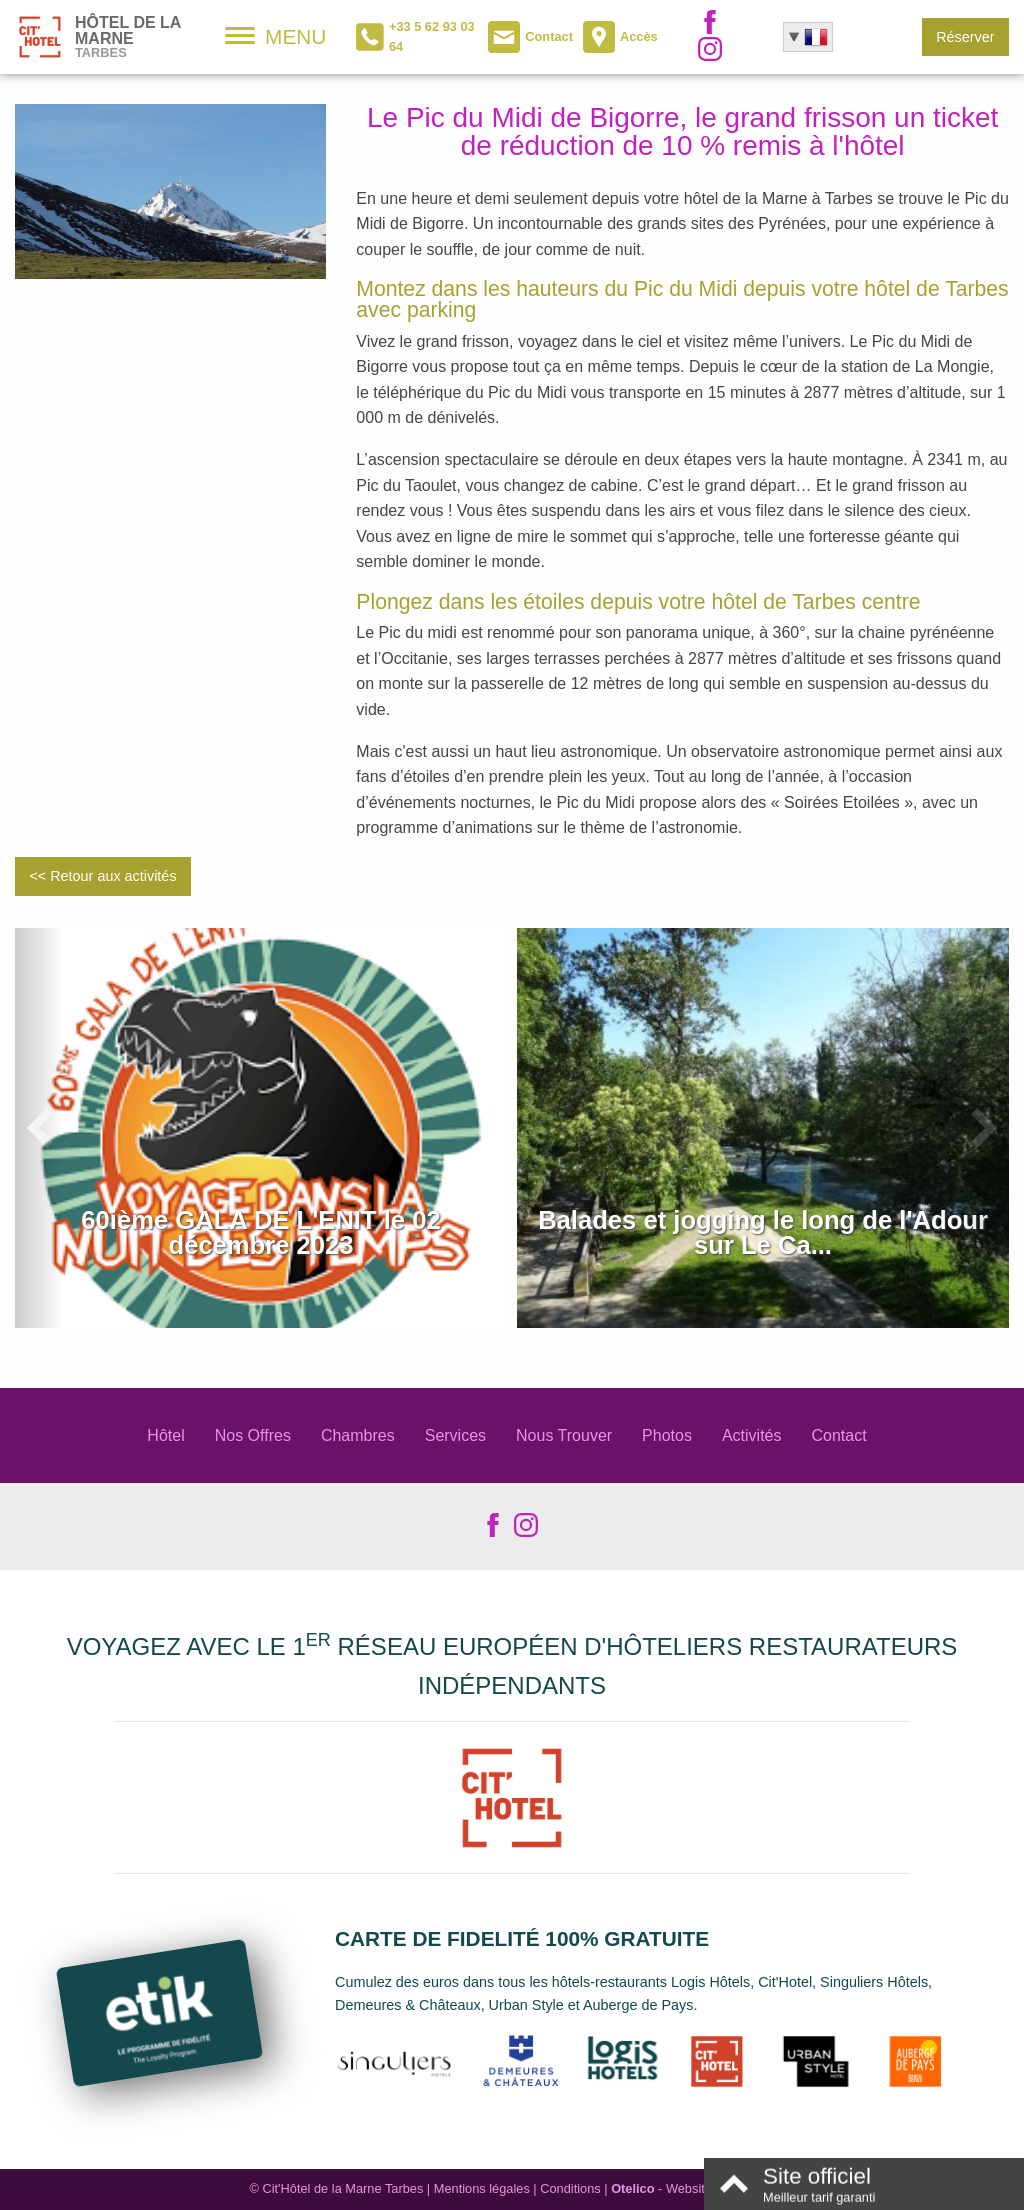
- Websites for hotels (692, 2188)
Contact (839, 1435)
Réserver (965, 37)
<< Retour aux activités (102, 876)
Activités (752, 1435)
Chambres (358, 1435)
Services (455, 1435)
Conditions (570, 2188)
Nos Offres (253, 1435)
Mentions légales (482, 2188)
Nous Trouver (564, 1435)
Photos (667, 1435)
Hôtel (165, 1435)
